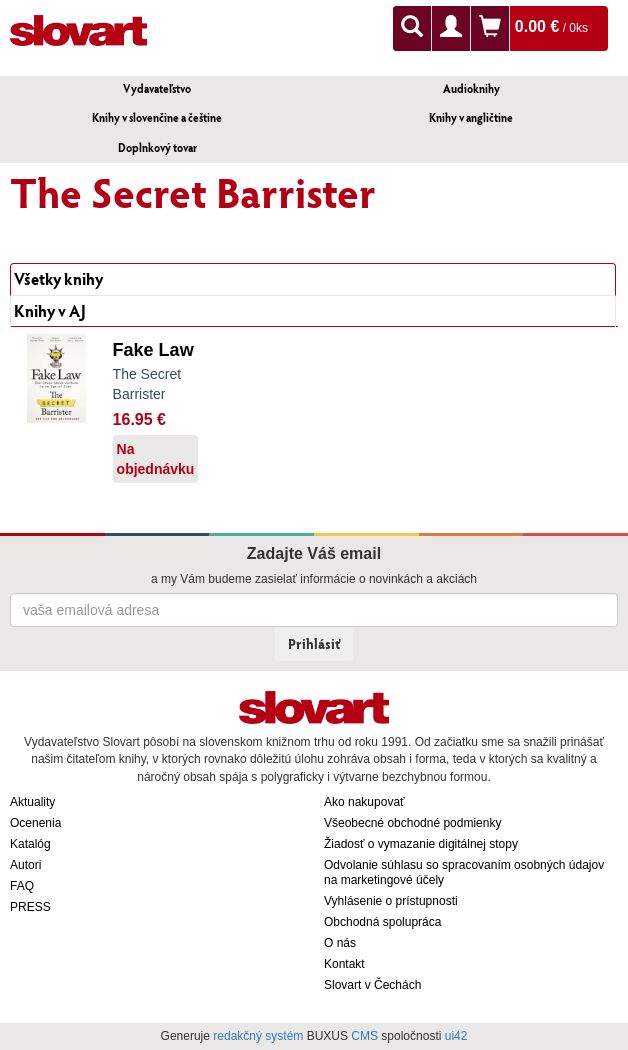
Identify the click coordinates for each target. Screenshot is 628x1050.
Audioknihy (471, 88)
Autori (25, 865)
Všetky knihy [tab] (58, 278)
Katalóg (30, 844)
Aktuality (32, 802)
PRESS (30, 907)
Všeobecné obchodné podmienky (412, 823)
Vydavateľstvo (157, 88)
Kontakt (344, 964)
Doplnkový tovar (157, 147)
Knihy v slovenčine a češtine (157, 117)
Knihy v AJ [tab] (50, 310)
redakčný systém (258, 1036)
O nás (340, 943)
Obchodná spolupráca (382, 922)
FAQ (22, 886)
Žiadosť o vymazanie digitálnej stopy (421, 844)
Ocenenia (35, 823)
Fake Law (153, 350)
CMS (364, 1036)
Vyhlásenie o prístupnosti (391, 901)
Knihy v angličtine (471, 117)
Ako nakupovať (364, 802)
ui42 (456, 1036)
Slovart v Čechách (372, 985)
